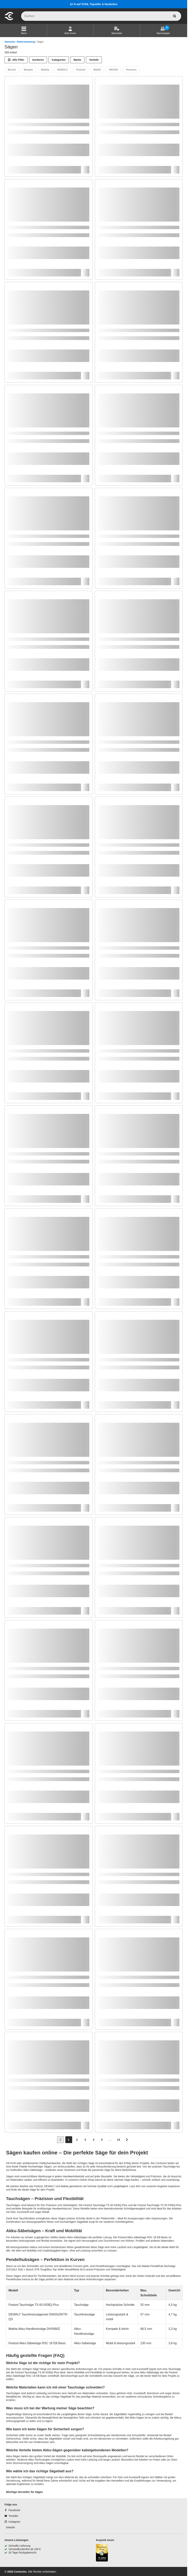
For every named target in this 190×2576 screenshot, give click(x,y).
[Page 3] (85, 2139)
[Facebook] (12, 2510)
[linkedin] (10, 2527)
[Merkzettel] (116, 30)
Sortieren (38, 59)
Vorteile (94, 59)
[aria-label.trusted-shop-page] (102, 2553)
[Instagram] (12, 2521)
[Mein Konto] (70, 30)
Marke (77, 59)
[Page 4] (93, 2139)
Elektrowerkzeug (26, 41)
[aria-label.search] (174, 16)
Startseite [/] (10, 41)
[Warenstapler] (163, 30)
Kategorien (59, 59)
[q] (101, 16)
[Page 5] (102, 2139)
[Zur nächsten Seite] (127, 2139)
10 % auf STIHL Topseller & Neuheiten (93, 4)
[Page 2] (77, 2139)
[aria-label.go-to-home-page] (9, 19)
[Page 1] (68, 2139)
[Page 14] (118, 2139)
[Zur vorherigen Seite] (60, 2139)
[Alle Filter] (16, 59)
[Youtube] (11, 2516)
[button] (24, 30)
